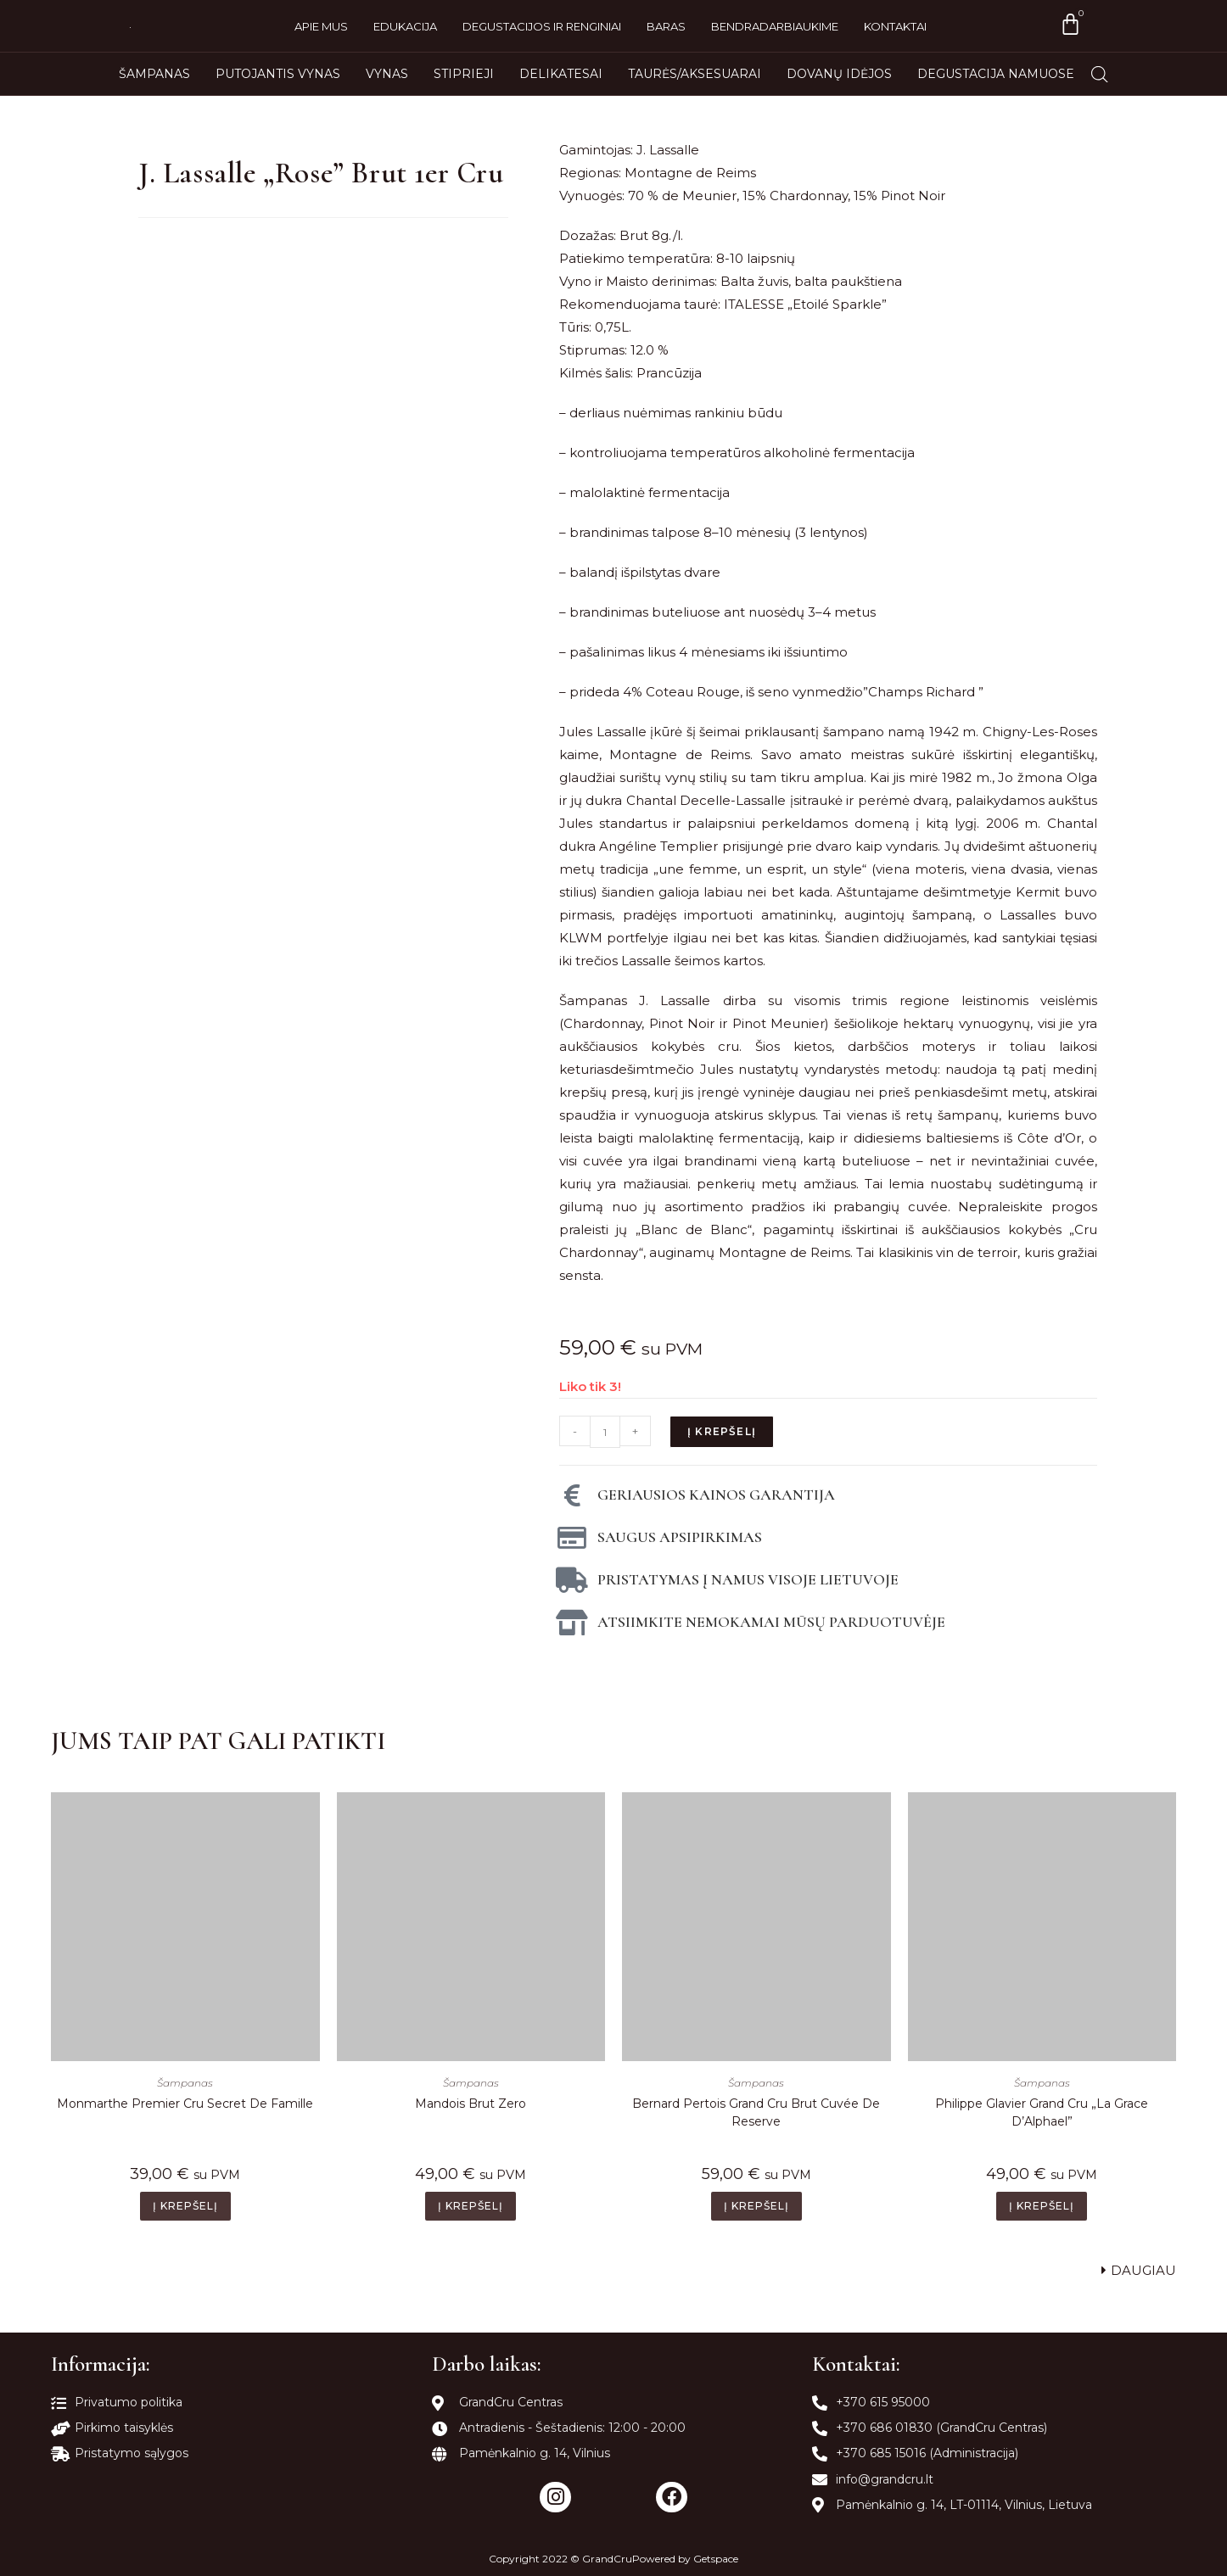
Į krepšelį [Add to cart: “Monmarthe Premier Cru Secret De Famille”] (185, 2205)
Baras (666, 26)
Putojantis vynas (278, 73)
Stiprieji (464, 73)
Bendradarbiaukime (774, 26)
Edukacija (405, 26)
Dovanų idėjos (839, 73)
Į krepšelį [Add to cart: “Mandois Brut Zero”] (470, 2205)
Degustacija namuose (995, 73)
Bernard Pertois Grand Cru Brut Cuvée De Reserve (756, 2112)
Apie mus (321, 26)
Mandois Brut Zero (470, 2103)
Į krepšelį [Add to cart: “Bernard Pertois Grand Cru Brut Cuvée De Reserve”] (756, 2205)
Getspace (715, 2558)
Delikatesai (560, 73)
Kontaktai (895, 26)
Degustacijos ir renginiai (541, 26)
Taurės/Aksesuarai (694, 73)
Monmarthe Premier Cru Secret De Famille (185, 2103)
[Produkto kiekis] (605, 1432)
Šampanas (154, 73)
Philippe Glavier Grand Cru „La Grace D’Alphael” (1041, 2112)
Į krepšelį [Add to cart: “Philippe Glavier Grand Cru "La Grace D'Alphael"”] (1041, 2205)
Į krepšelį (721, 1431)
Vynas (387, 73)
